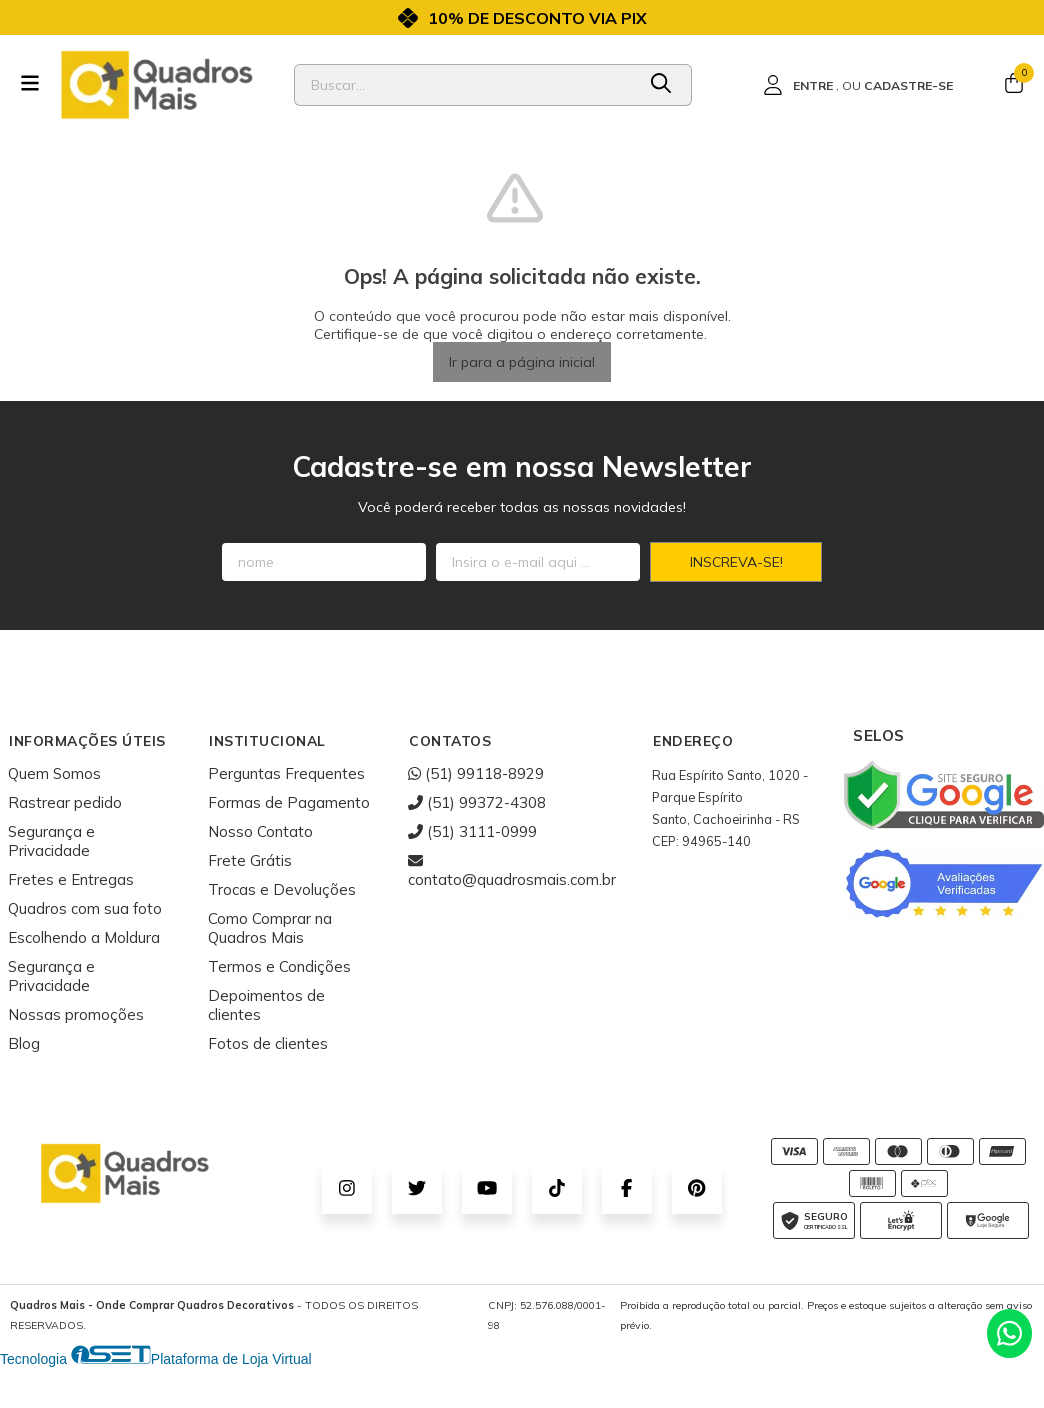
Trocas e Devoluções (282, 889)
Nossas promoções (76, 1014)
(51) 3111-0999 (472, 831)
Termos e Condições (279, 966)
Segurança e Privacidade (51, 841)
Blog (24, 1043)
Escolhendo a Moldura (84, 937)
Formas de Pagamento (289, 802)
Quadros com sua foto (85, 908)
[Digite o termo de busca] (464, 85)
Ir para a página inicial (522, 362)
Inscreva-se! (736, 562)
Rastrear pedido (65, 802)
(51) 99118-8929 (476, 773)
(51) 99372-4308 (477, 802)
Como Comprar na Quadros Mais (270, 928)
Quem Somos (54, 773)
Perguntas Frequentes (286, 773)
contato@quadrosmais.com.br (512, 870)
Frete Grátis (250, 860)
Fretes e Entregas (71, 879)
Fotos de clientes (268, 1043)
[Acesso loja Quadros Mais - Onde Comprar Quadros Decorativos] (858, 85)
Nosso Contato (260, 831)
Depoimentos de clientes (266, 1005)
